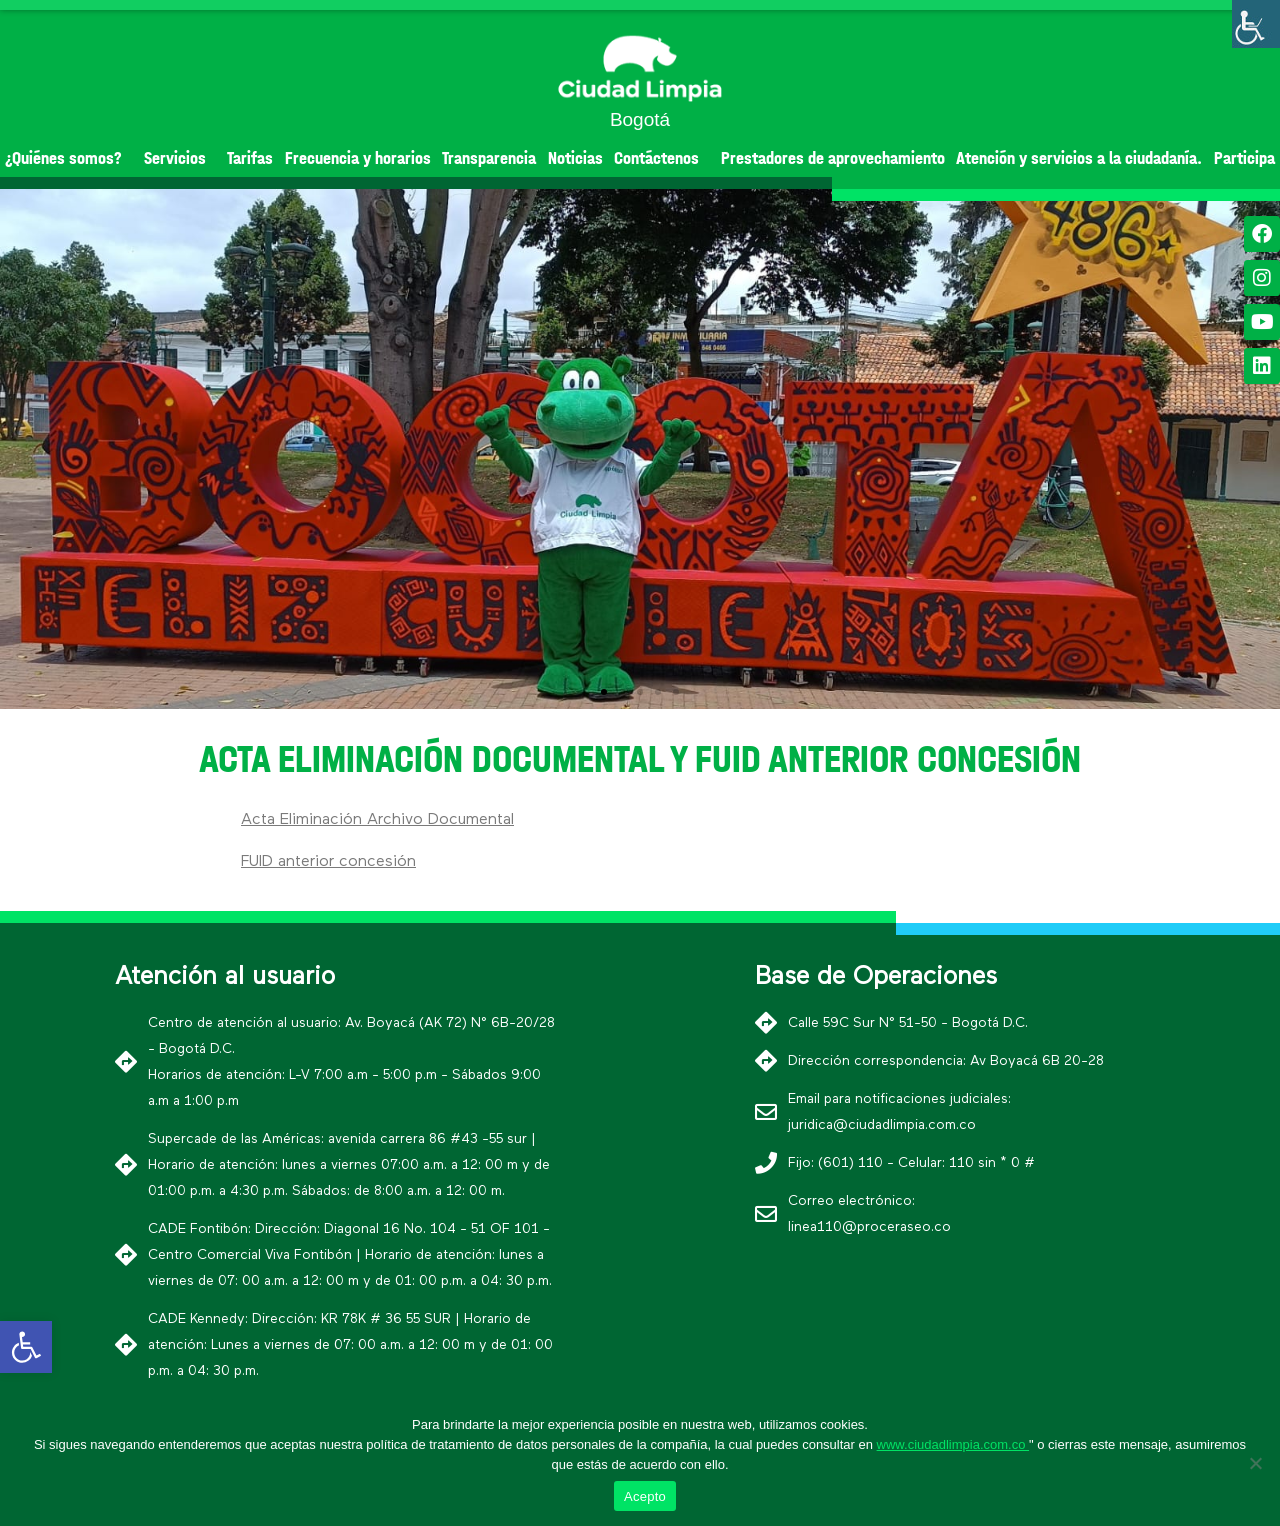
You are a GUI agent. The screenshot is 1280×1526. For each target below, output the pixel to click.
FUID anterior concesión (328, 862)
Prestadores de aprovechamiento (833, 158)
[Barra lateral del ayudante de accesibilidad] (1256, 24)
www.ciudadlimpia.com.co (953, 1444)
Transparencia (489, 158)
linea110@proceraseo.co (869, 1227)
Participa (1244, 158)
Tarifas (250, 158)
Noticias (575, 158)
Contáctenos (661, 158)
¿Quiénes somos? (68, 158)
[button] (604, 692)
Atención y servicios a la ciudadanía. (1079, 158)
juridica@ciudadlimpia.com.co (882, 1125)
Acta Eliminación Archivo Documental (377, 820)
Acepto (645, 1496)
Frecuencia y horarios (358, 158)
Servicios (180, 158)
